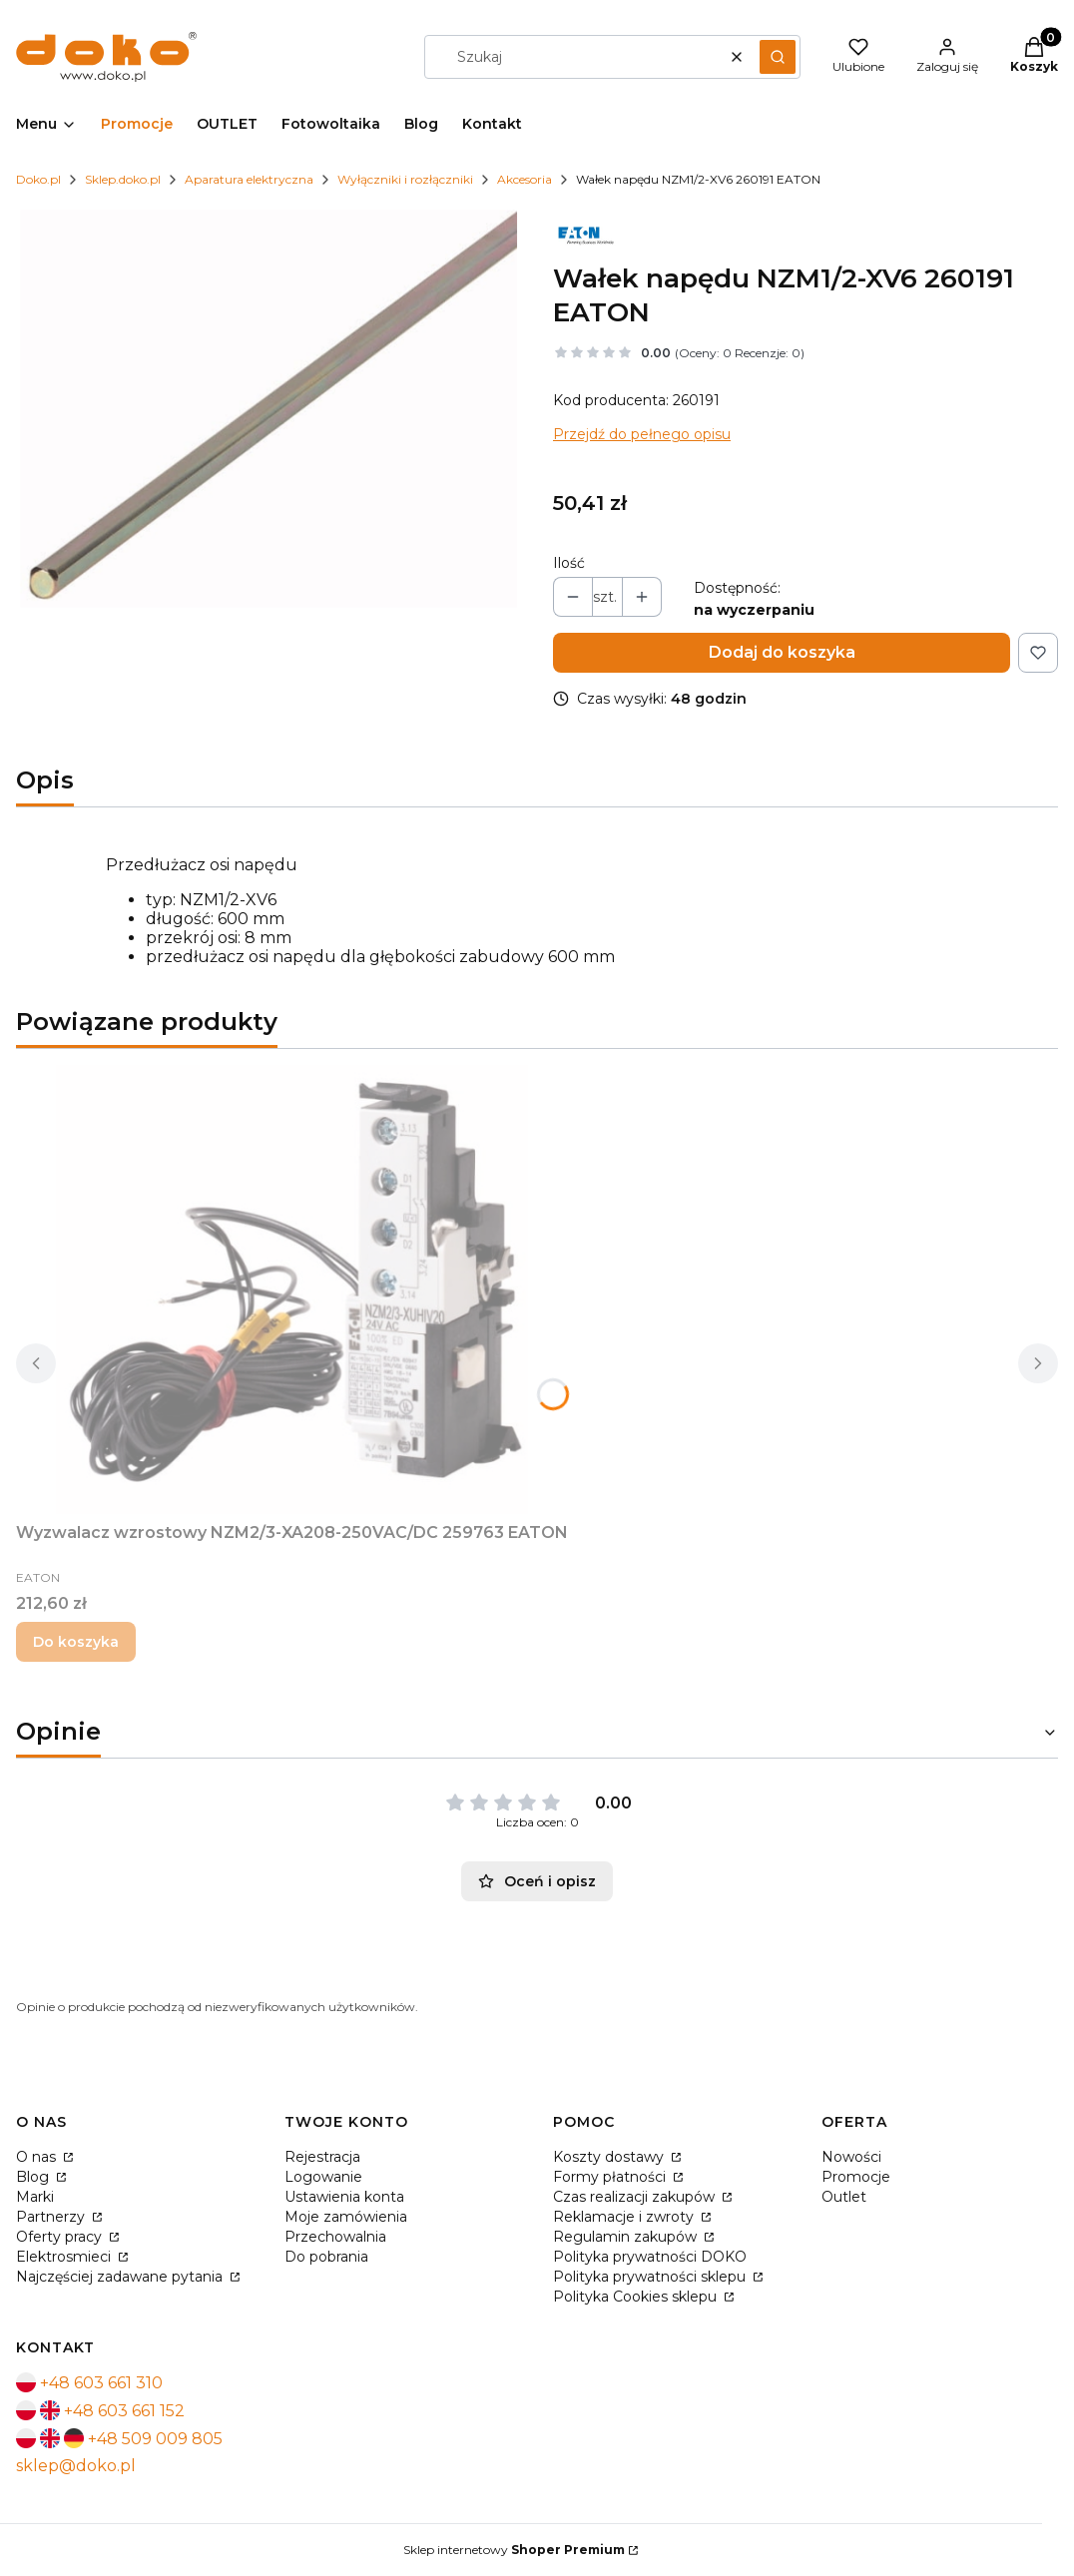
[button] (778, 57)
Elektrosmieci (65, 2257)
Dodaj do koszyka (782, 652)
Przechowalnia (335, 2237)
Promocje (855, 2177)
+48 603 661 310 (101, 2382)
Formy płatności (611, 2177)
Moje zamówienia (345, 2217)
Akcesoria (524, 179)
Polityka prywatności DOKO (650, 2257)
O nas (38, 2157)
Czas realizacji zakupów (636, 2197)
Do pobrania (326, 2257)
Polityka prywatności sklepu (651, 2277)
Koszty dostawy (610, 2157)
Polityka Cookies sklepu (637, 2297)
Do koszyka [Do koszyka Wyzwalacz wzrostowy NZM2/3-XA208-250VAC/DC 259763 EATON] (76, 1642)
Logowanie (323, 2177)
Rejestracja (322, 2157)
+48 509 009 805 (155, 2438)
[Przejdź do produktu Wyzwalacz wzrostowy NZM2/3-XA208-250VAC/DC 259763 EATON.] (292, 1289)
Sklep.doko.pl (123, 179)
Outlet (843, 2197)
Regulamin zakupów (627, 2237)
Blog (34, 2177)
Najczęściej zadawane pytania (121, 2277)
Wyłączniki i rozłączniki (405, 179)
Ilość (569, 563)
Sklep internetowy (514, 2549)
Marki (35, 2197)
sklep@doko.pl (76, 2465)
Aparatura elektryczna (249, 179)
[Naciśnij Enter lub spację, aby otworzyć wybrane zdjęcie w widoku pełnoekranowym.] (268, 409)
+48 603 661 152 (124, 2410)
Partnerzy (52, 2217)
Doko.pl (38, 179)
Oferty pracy (61, 2237)
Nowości (851, 2157)
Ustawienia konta (344, 2197)
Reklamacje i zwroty (625, 2217)
